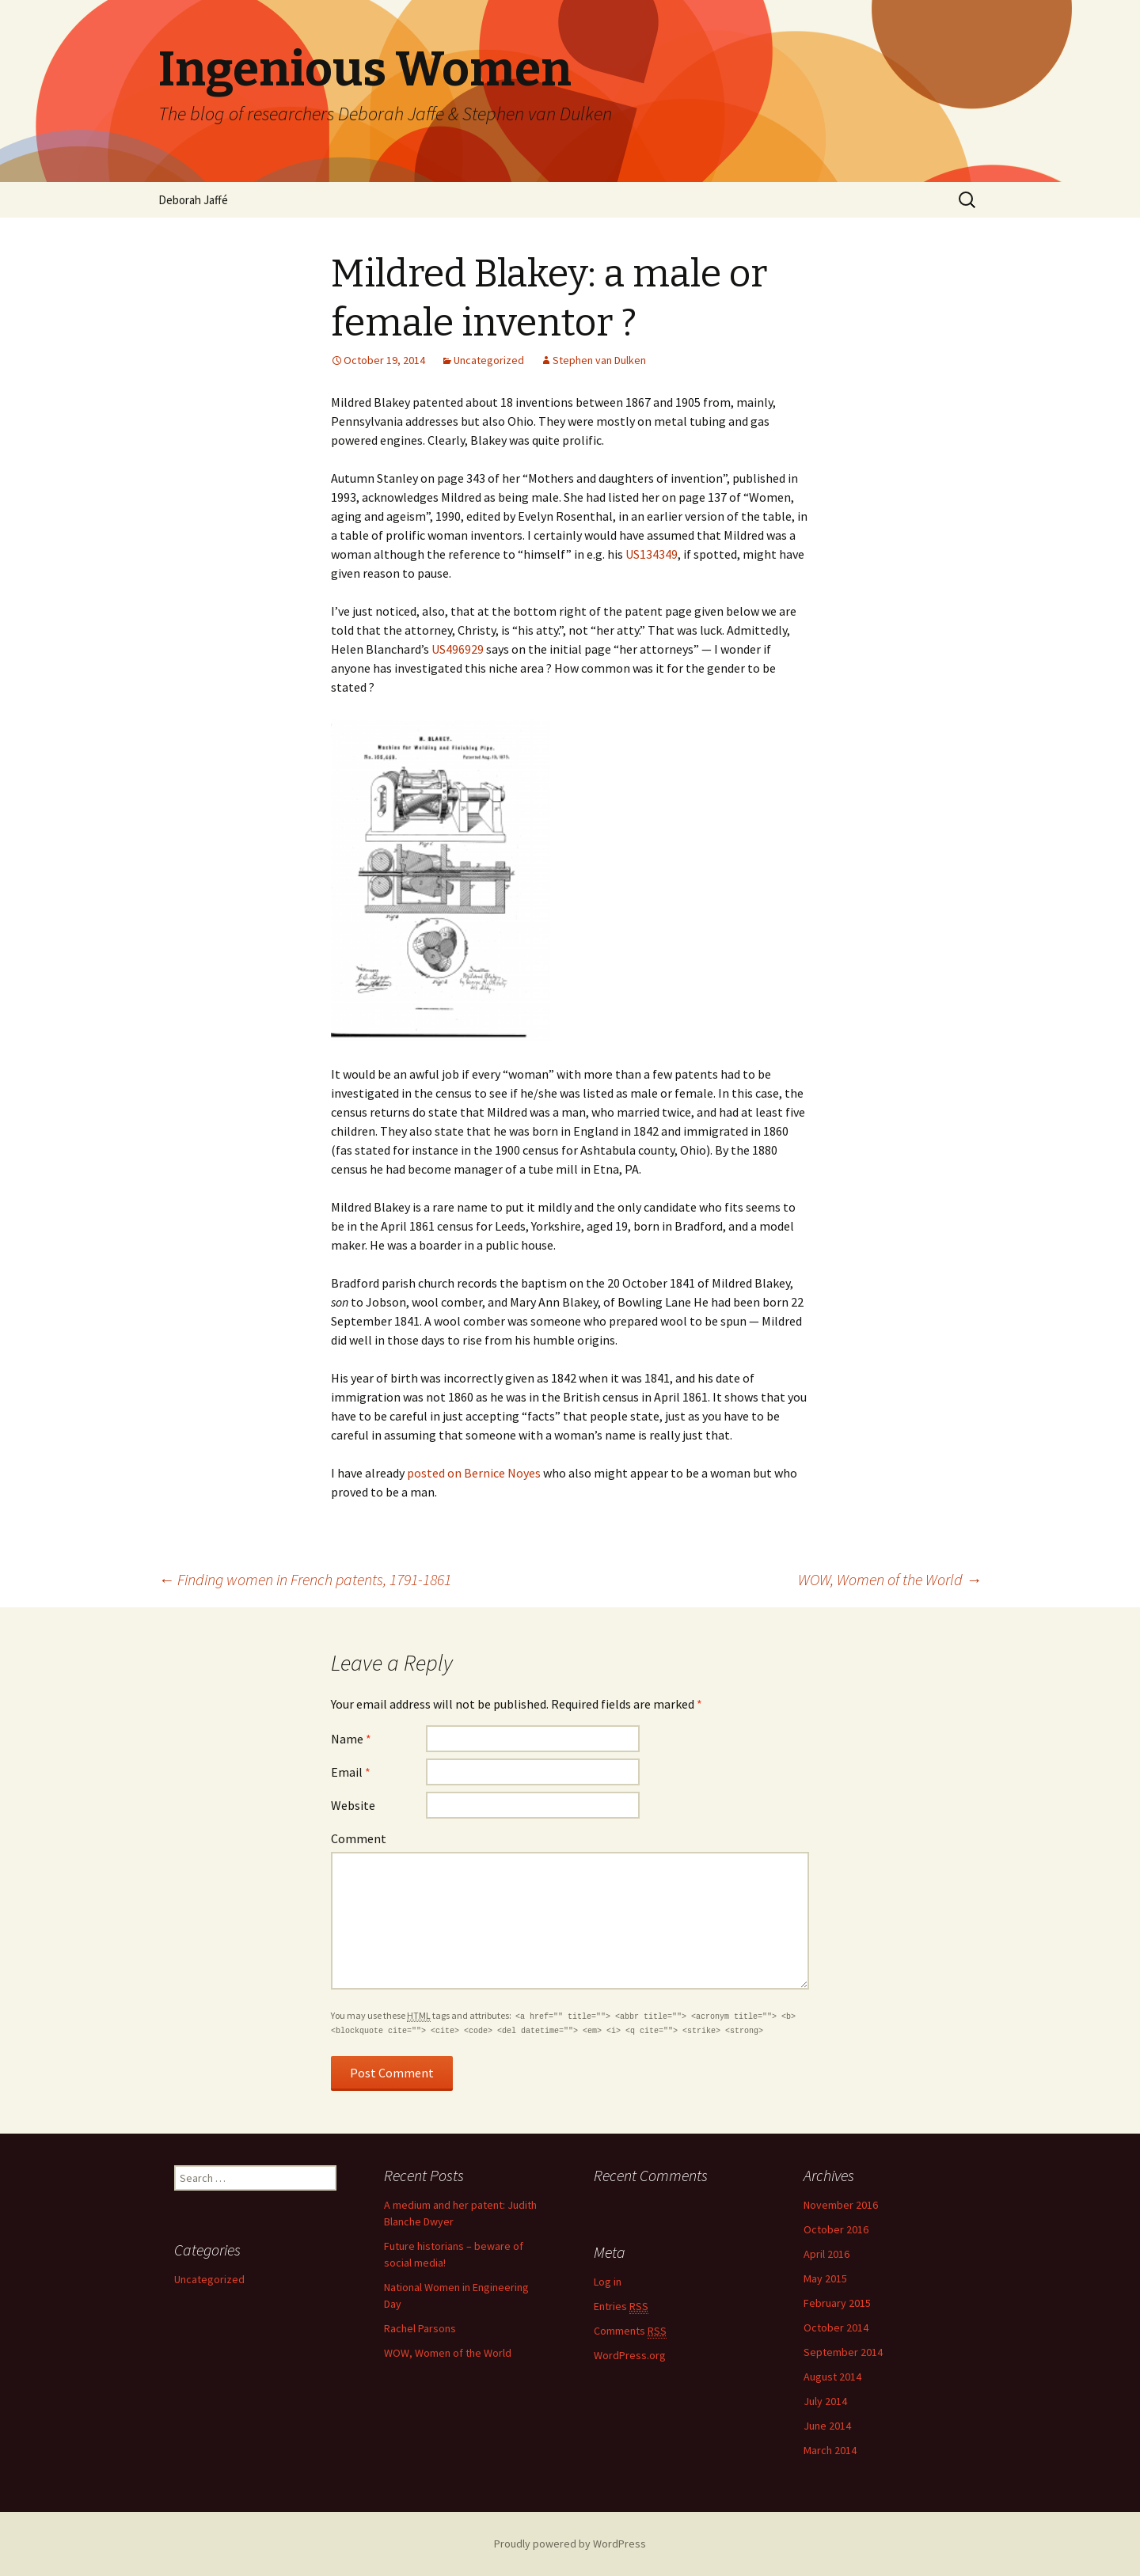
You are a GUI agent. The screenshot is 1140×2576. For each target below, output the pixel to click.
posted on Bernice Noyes (474, 1473)
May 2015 (825, 2278)
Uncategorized (489, 360)
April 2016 (826, 2254)
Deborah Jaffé (193, 199)
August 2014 (832, 2376)
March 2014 (830, 2450)
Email (350, 1772)
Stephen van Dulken (599, 360)
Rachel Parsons (420, 2328)
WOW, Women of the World (890, 1579)
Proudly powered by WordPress (570, 2543)
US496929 (457, 649)
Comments (630, 2331)
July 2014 (825, 2401)
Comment (358, 1838)
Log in (607, 2281)
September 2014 (843, 2352)
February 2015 (837, 2303)
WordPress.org (630, 2355)
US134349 (651, 554)
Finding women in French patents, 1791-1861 (304, 1579)
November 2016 (841, 2205)
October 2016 (836, 2229)
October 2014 (836, 2327)
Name (351, 1739)
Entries (621, 2306)
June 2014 (827, 2426)
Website (353, 1805)
